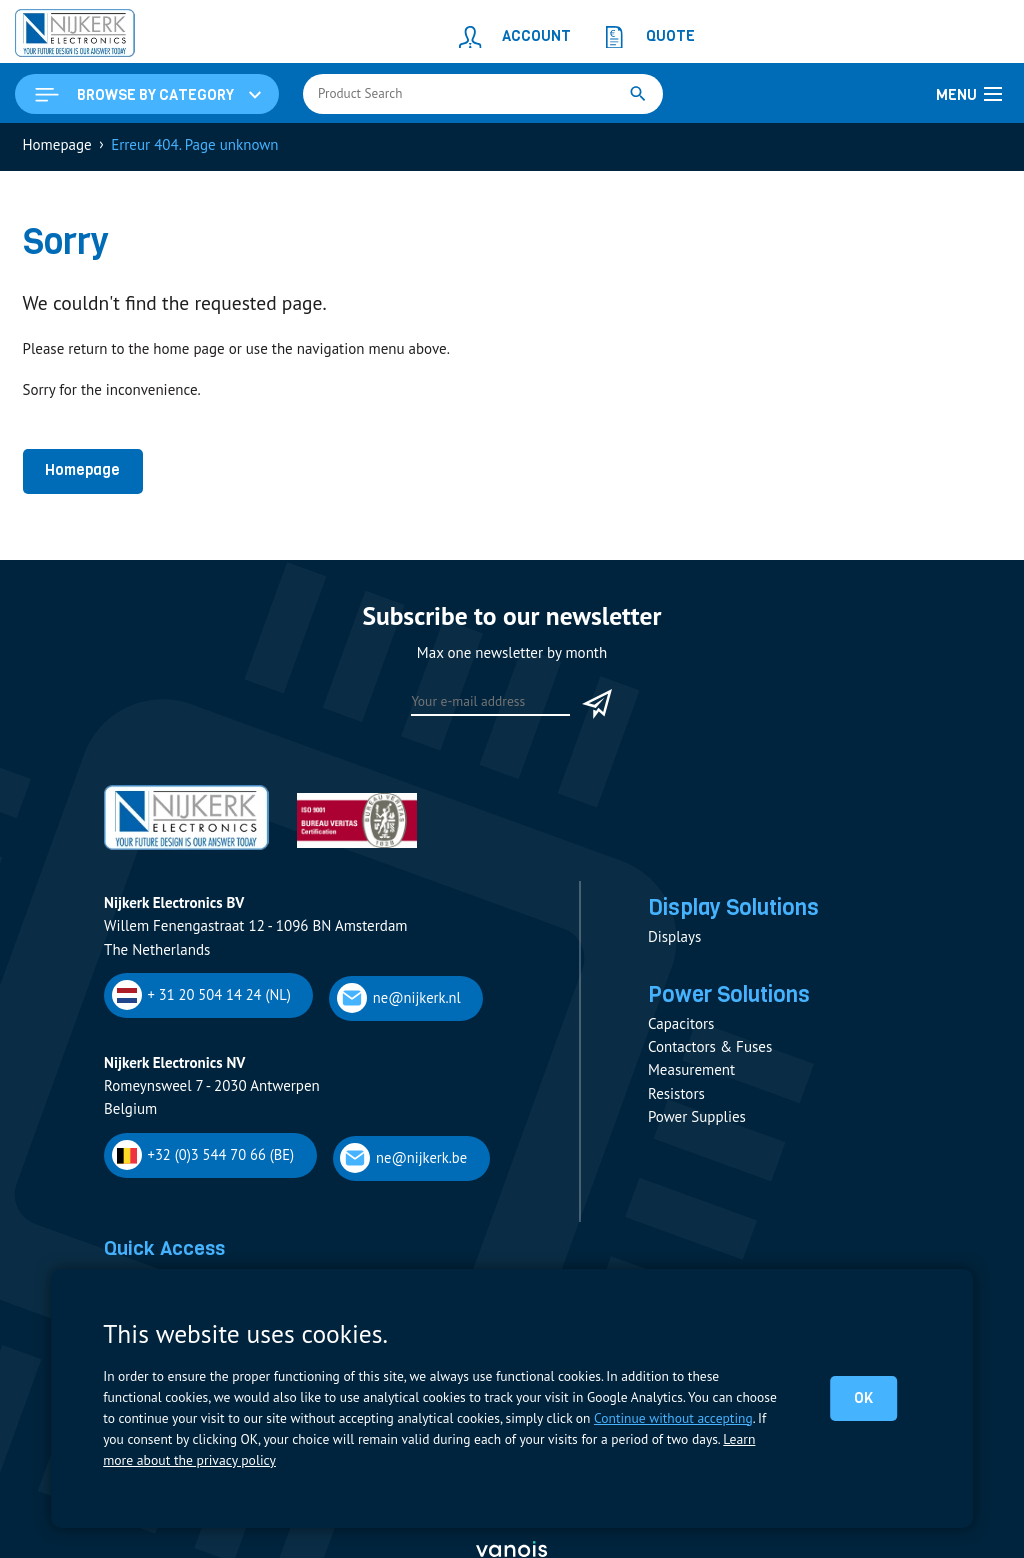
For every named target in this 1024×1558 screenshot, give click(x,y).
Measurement (691, 1073)
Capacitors (681, 1027)
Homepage (82, 472)
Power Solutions (731, 998)
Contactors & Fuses (710, 1050)
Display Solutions (736, 910)
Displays (674, 939)
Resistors (676, 1097)
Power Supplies (697, 1120)
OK (863, 1398)
